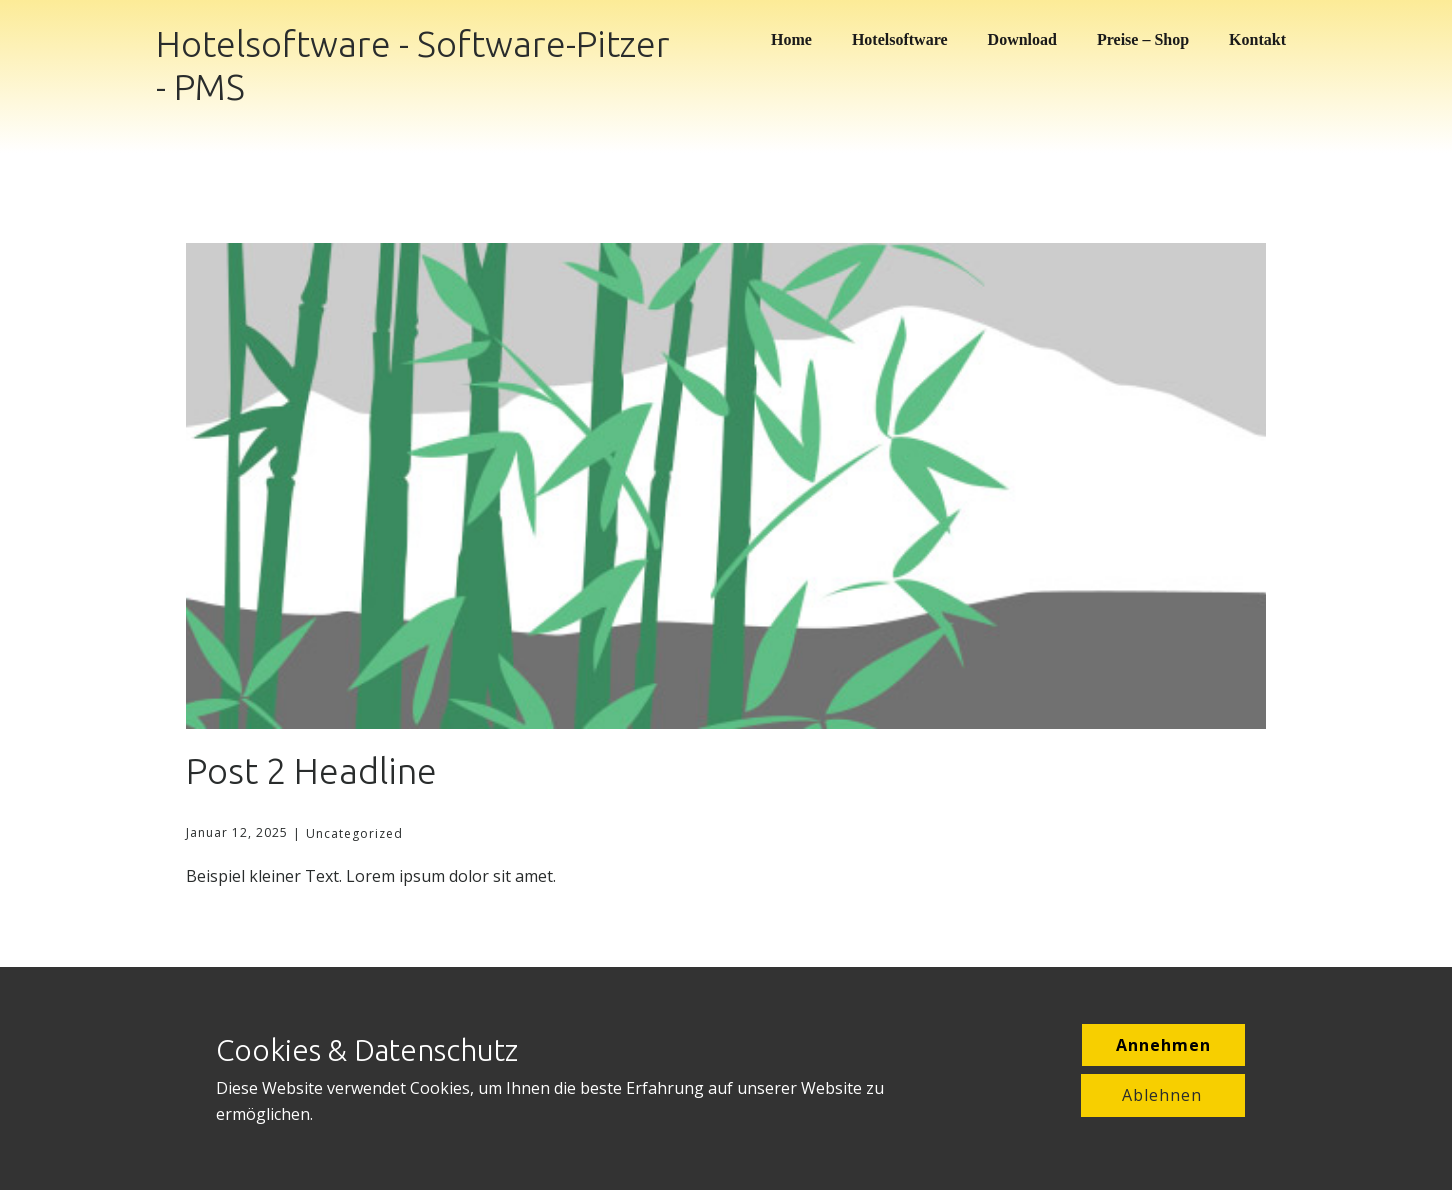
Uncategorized (354, 833)
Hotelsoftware (900, 39)
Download (1022, 39)
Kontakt (1257, 39)
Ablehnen (1162, 1095)
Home (791, 39)
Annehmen (1163, 1045)
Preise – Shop (1143, 39)
